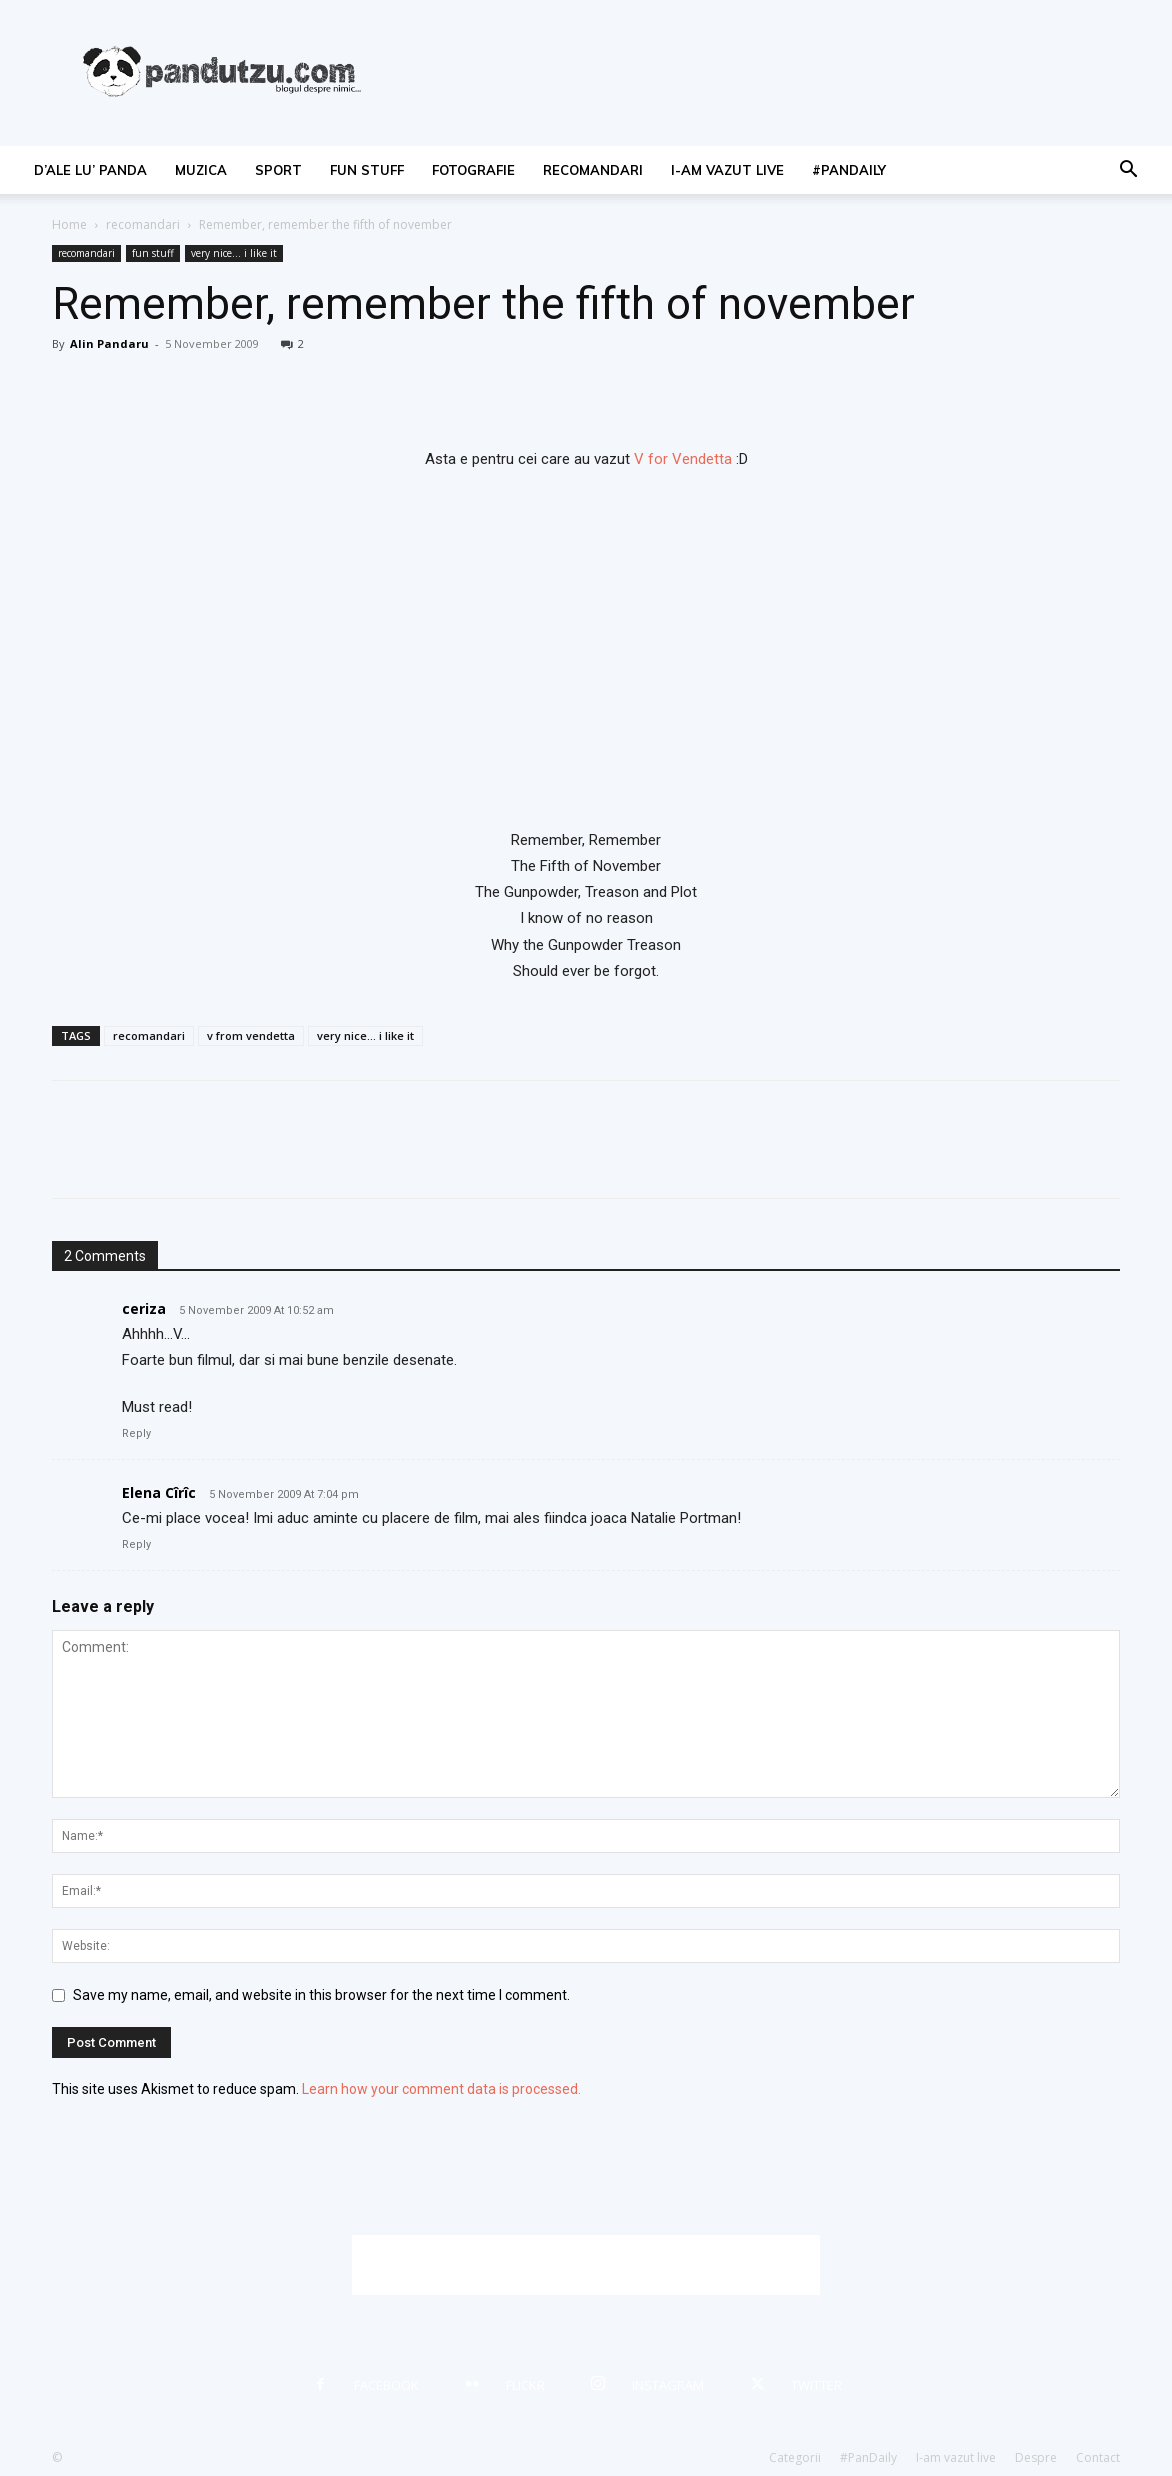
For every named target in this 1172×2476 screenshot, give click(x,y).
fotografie (473, 170)
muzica (201, 170)
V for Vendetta (683, 459)
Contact (1098, 2457)
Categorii (795, 2457)
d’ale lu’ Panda (90, 170)
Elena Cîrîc (159, 1492)
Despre (1036, 2457)
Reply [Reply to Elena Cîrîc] (136, 1544)
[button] (1128, 171)
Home (69, 224)
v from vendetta (251, 1035)
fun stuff (367, 170)
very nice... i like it (234, 253)
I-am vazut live (727, 170)
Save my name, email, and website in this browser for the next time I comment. (321, 1995)
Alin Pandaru (109, 343)
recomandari (593, 170)
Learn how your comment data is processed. (441, 2089)
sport (278, 170)
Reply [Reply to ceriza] (136, 1433)
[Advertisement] (586, 2265)
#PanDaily (849, 170)
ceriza (144, 1308)
